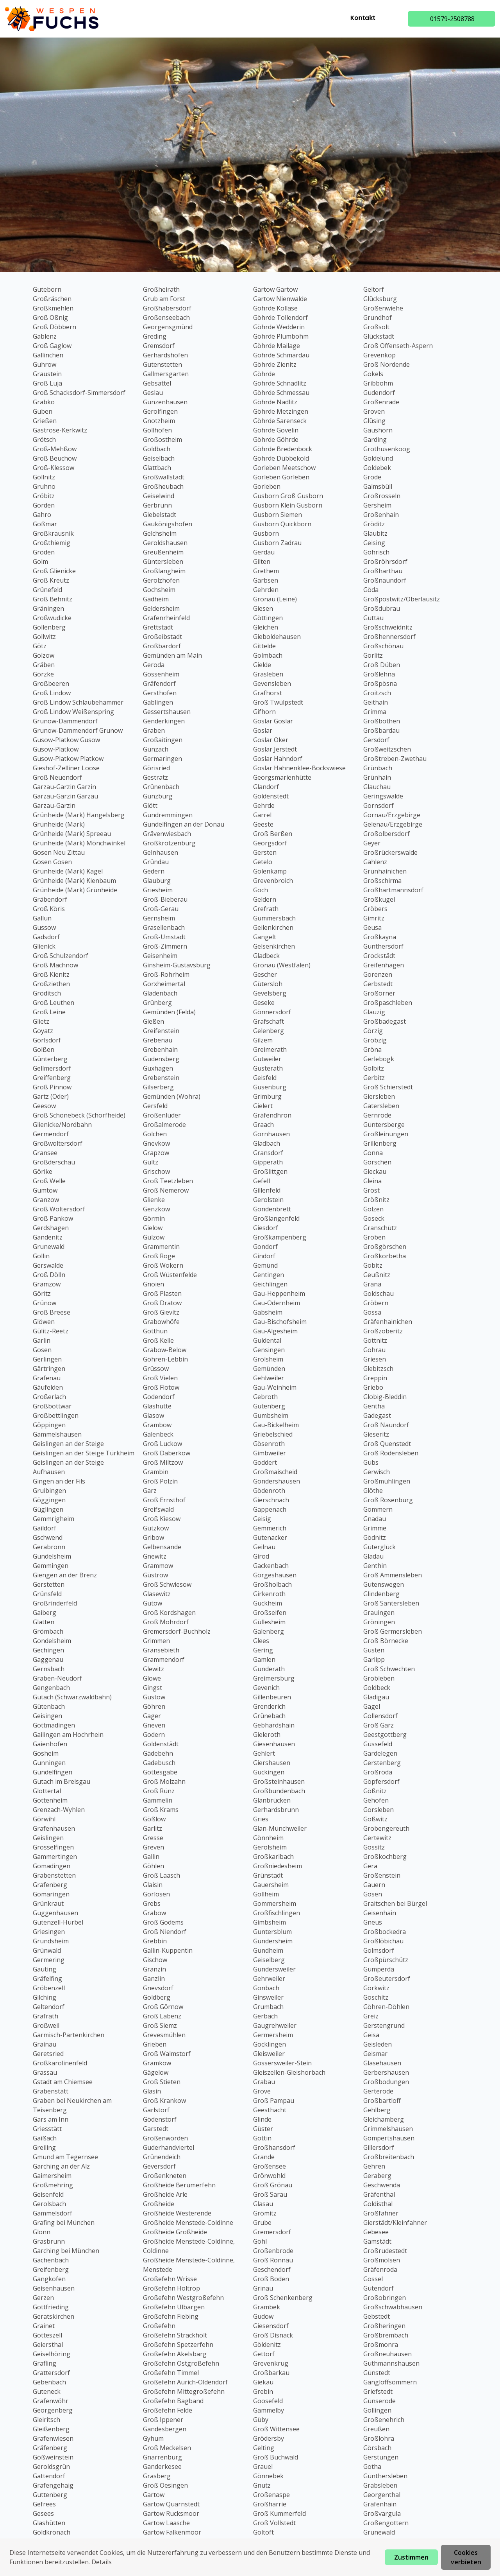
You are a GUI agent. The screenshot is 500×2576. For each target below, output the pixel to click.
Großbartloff (382, 2100)
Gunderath (269, 1669)
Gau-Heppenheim (279, 1293)
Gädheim (156, 599)
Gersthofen (160, 693)
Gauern (374, 1884)
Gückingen (268, 1772)
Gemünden (269, 1368)
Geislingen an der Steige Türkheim (83, 1453)
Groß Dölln (49, 1274)
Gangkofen (49, 2279)
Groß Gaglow (52, 345)
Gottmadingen (54, 1725)
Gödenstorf (160, 2119)
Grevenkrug (270, 2363)
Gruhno (44, 486)
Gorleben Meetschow (284, 467)
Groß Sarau (270, 2194)
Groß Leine (49, 1012)
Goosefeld (268, 2401)
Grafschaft (268, 1021)
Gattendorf (49, 2476)
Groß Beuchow (55, 458)
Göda (371, 589)
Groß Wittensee (276, 2429)
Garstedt (155, 2128)
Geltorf (373, 289)
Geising (374, 542)
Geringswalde (383, 796)
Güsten (373, 1650)
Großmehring (53, 2185)
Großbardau (381, 730)
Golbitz (373, 1068)
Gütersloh (267, 983)
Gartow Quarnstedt (171, 2504)
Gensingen (269, 1349)
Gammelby (268, 2410)
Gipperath (268, 1162)
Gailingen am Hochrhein (68, 1734)
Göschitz (375, 1997)
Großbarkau (271, 2372)
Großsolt (376, 327)
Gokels (373, 374)
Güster (263, 2128)
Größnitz (376, 1199)
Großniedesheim (277, 1866)
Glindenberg (381, 1593)
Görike (42, 1171)
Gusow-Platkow (56, 749)
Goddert (265, 1462)
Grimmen (156, 1640)
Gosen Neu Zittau (59, 852)
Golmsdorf (378, 1950)
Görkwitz (376, 1988)
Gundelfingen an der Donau (183, 824)
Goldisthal (378, 2203)
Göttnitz (375, 1340)
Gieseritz (376, 1434)
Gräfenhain (379, 2504)
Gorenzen (377, 974)
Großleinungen (385, 1134)
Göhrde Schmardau (281, 355)
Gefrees (44, 2504)
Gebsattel (157, 383)
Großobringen (384, 2297)
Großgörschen (384, 1246)
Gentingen (268, 1274)
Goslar (262, 730)
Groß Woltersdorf (59, 1209)
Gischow (155, 1959)
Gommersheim (274, 1903)
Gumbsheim (270, 1415)
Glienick (44, 946)
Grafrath (45, 2016)
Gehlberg (377, 2110)
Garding (375, 439)
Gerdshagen (51, 1227)
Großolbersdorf (386, 833)
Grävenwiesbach (167, 833)
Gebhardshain (274, 1725)
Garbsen (265, 580)
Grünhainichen (385, 871)
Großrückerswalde (390, 852)
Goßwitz (375, 1819)
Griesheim (158, 890)
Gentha (374, 1406)
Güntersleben (163, 561)
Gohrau (374, 1349)
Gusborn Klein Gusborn (287, 505)
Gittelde (264, 646)
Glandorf (266, 786)
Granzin (154, 1969)
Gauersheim (271, 1884)
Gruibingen (49, 1490)
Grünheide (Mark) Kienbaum (74, 880)
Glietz (41, 1021)
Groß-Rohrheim (166, 974)
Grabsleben (380, 2485)
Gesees (43, 2513)
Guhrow (44, 364)
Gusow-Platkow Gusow (66, 739)
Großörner (379, 993)
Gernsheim (159, 918)
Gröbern (375, 1303)
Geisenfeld (48, 2194)
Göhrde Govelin (275, 430)
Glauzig (374, 1012)
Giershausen (271, 1762)
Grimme (374, 1528)
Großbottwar (52, 1406)
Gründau (156, 861)
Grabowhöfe (161, 1321)
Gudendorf (379, 392)
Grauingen (379, 1612)
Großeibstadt (162, 636)
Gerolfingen (160, 411)
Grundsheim (51, 1941)
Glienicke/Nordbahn (62, 1124)
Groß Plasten (162, 1293)
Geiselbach (159, 458)
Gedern (153, 871)
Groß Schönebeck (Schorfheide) (79, 1115)
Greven (153, 1847)
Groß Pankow (53, 1218)
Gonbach (266, 1988)
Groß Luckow (162, 1443)
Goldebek (377, 467)
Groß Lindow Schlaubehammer (78, 702)
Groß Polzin (160, 1481)
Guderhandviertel (168, 2147)
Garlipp (374, 1659)
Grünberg (157, 1002)
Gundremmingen (168, 815)
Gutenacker (270, 1537)
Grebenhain (160, 1049)
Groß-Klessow (53, 467)
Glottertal (47, 1791)
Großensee (269, 2166)
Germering (48, 1959)
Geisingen (47, 1715)
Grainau (44, 2044)
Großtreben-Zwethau (395, 758)
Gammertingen (55, 1856)
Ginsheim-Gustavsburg (177, 965)
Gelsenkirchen (274, 946)
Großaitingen (162, 739)
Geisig (262, 1518)
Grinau (263, 2288)
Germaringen (162, 758)
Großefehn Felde (167, 2410)
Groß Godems (163, 1922)
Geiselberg (269, 1959)
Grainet (44, 2325)
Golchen (155, 1134)
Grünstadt (268, 1875)
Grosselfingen (53, 1847)
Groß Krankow (164, 2100)
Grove (262, 2091)
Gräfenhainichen (387, 1321)
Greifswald (158, 1509)
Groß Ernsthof (164, 1500)
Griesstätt (47, 2128)
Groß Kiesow (161, 1518)
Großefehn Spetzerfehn (178, 2344)
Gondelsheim (52, 1640)
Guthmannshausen (391, 2363)
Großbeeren (51, 683)
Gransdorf (268, 1152)
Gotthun (155, 1331)
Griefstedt (378, 2391)
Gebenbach (49, 2382)
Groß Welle (49, 1181)
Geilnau (264, 1547)
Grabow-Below (164, 1349)
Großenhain (381, 514)
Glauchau (377, 786)
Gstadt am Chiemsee (63, 2081)
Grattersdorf (51, 2372)
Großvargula (382, 2513)
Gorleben (266, 486)
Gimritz (373, 918)
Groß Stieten (161, 2081)
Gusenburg (269, 1087)
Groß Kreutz (51, 580)
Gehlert (264, 1753)
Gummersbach (274, 918)
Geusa (372, 927)
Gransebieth (161, 1650)
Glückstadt (378, 336)
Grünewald (379, 2532)
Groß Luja (47, 383)
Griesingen (49, 1931)
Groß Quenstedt (387, 1443)
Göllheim (266, 1894)
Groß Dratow (162, 1303)
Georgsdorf (270, 843)
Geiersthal (48, 2344)
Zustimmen (411, 2557)
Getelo (262, 861)
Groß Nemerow (166, 1190)
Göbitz (372, 1265)
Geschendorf (272, 2269)
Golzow (43, 655)
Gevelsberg (269, 993)
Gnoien (153, 1284)
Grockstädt (379, 955)
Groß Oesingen (165, 2485)
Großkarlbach (273, 1856)
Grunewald (48, 1246)
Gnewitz (154, 1556)
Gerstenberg (382, 1762)
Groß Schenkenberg (282, 2297)
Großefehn (159, 2325)
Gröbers (375, 908)
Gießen (153, 1021)
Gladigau (376, 1697)
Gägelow (155, 2072)
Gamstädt (377, 2241)
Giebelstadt (159, 514)
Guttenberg (50, 2494)
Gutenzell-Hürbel (58, 1922)
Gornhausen (271, 1134)
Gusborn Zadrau (277, 542)
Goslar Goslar (273, 721)
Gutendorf (378, 2288)
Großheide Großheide (175, 2232)
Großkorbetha (384, 1256)
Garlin (41, 1340)
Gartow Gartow (275, 289)
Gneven (154, 1725)
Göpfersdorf (381, 1781)
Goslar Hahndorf (277, 758)
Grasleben (268, 674)
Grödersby (268, 2438)
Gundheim (268, 1950)
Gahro (42, 514)
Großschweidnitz (387, 627)
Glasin (152, 2091)
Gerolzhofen (161, 580)
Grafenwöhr (50, 2401)
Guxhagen (158, 1068)
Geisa (371, 2035)
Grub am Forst (164, 298)
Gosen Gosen (52, 861)
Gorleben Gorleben (281, 477)
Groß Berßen (272, 833)
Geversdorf (159, 2166)
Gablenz (45, 336)
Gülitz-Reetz (50, 1331)
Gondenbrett (272, 1209)
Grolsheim (268, 1359)
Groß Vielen (160, 1378)
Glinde (262, 2119)
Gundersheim (273, 1941)
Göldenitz (267, 2344)
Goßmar (45, 524)
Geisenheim (160, 955)
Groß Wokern (163, 1265)
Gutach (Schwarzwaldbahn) (72, 1697)
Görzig (373, 1030)
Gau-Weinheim (274, 1387)
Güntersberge (384, 1124)
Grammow (158, 1565)
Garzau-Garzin (54, 805)
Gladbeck (266, 955)
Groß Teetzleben (168, 1181)
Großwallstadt (163, 477)
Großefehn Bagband (173, 2401)
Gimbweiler (269, 1453)
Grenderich (269, 1706)
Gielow (152, 1227)
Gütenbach (49, 1706)
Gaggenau (48, 1659)
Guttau (373, 618)
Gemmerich (269, 1528)
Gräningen (48, 608)
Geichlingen (270, 1284)
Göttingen (268, 618)
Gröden (44, 552)
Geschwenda (381, 2185)
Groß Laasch (161, 1875)
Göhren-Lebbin (165, 1359)
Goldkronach (51, 2532)
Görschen (377, 1162)
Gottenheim (50, 1800)
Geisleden (377, 2044)
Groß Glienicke (54, 571)
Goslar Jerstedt (275, 749)
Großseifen (269, 1612)
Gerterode (378, 2091)
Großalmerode (164, 1124)
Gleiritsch (46, 2419)
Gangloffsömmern (390, 2382)
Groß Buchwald (275, 2457)
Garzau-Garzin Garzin (64, 786)
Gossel (373, 2279)
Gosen (42, 1349)
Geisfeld (265, 1077)
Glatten (43, 1622)
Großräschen (52, 298)
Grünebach (269, 1715)
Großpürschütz (385, 1959)
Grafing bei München (64, 2222)
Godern (154, 1734)
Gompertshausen (388, 2138)
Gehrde (264, 805)
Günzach (155, 749)
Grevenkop (379, 355)
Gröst (371, 1190)
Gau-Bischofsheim (280, 1321)
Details (101, 2562)
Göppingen (49, 1425)
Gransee (45, 1152)
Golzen (373, 1209)
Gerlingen (47, 1359)
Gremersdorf (272, 2232)
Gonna (373, 1152)
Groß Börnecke (385, 1640)
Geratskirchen (53, 2316)
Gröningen (379, 1622)
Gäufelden (48, 1387)
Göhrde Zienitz (274, 364)
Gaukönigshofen (167, 524)
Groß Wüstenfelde (170, 1274)
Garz (150, 1490)
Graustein (47, 374)
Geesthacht (269, 2110)
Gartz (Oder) (51, 1096)
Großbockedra (384, 1931)
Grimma (374, 711)
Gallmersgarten (166, 374)
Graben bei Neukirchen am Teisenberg (72, 2105)
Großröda (377, 1772)
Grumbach (268, 2006)
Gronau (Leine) (275, 599)
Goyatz (43, 1030)
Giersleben (379, 1096)
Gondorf (265, 1246)
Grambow (157, 1425)
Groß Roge (159, 1256)
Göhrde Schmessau (281, 392)
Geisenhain (379, 1913)
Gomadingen (51, 1866)
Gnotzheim (159, 420)
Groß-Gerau (161, 908)
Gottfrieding (51, 2307)
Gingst (152, 1687)
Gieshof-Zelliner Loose (66, 768)
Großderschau (54, 1162)
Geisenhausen (54, 2288)
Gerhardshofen (165, 355)
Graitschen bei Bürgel (395, 1903)
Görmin (154, 1218)
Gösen (372, 1894)
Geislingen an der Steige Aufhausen (68, 1467)
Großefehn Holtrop (171, 2288)
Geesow (44, 1105)
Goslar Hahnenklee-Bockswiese (299, 768)
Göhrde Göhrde (275, 439)
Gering (263, 1650)
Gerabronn (49, 1547)
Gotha (372, 2466)
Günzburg (158, 796)
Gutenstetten (162, 364)
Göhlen (153, 1866)
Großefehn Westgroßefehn (183, 2297)
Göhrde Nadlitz (275, 402)
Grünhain (377, 777)
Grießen (45, 420)
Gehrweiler (269, 1978)
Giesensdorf (271, 2325)
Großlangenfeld (276, 1218)
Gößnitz (375, 1791)
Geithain (375, 702)
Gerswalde (48, 1265)
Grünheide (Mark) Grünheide (75, 890)
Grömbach (48, 1631)
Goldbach (156, 449)
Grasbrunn (49, 2241)
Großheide (158, 2203)
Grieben (154, 2044)
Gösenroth (269, 1443)
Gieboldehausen (277, 636)
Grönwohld (269, 2175)
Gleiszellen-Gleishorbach (289, 2072)
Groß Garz (378, 1725)
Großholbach (272, 1584)
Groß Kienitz (51, 974)
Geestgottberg (385, 1734)
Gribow (153, 1537)
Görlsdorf (47, 1040)
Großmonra (380, 2344)
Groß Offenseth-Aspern (398, 345)
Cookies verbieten (466, 2557)
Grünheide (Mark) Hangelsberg (79, 815)
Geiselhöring (51, 2354)
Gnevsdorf (158, 1988)
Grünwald (47, 1950)
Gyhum (153, 2438)
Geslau (153, 392)
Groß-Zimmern (165, 946)
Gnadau (374, 1518)
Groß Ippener (163, 2419)
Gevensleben (272, 683)
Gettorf (264, 2354)
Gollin (41, 1256)
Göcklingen (269, 2044)
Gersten (265, 852)
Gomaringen (51, 1894)
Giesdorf (265, 1227)
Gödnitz (374, 1537)
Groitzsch (377, 693)
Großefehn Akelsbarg (175, 2354)
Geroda (153, 664)
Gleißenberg (51, 2429)
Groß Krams (161, 1809)
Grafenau (47, 1378)
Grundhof (377, 317)
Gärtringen (49, 1368)
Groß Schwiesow (167, 1584)
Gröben (374, 1237)
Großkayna (379, 937)
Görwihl (44, 1819)
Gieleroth (266, 1734)
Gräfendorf (159, 683)
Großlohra (378, 2438)
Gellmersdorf (52, 1068)
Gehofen (376, 1800)
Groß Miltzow (163, 1462)
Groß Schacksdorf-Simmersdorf (79, 392)
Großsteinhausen (279, 1781)
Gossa (372, 1312)
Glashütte (157, 1406)
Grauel (263, 2466)
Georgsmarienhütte (282, 777)
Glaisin (152, 1884)
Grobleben (379, 1678)
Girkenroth (269, 1593)
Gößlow (154, 1819)
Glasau (263, 2203)
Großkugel (379, 899)
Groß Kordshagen (169, 1612)
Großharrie (269, 2504)
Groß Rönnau (273, 2260)
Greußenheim (163, 552)
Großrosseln (381, 496)
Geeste (263, 824)
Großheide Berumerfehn (179, 2185)
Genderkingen (164, 721)
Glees (261, 1640)
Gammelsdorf (52, 2213)
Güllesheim (269, 1622)
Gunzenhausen (165, 402)
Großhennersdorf (389, 636)
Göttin (262, 2138)
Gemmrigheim (53, 1518)
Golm (40, 561)
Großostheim (162, 439)
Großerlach (49, 1396)
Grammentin (161, 1246)
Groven (374, 411)
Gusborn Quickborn (282, 524)
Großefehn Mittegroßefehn (184, 2391)
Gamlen (264, 1659)
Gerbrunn (157, 505)
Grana (372, 1284)
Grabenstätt (50, 2091)
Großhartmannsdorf (393, 890)
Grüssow (156, 1368)
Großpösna (380, 683)
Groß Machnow (55, 965)
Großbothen (381, 721)
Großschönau (383, 646)
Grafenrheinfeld (166, 618)
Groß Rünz (159, 1791)
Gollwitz (44, 636)
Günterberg (50, 1059)
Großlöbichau (383, 1941)
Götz (39, 646)
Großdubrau (381, 608)
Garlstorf (156, 2110)
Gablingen (158, 702)
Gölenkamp (270, 871)
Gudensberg (161, 1059)
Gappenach (269, 1509)
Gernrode (377, 1115)
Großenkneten (164, 2175)
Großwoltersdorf (57, 1143)
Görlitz (373, 655)
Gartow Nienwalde (280, 298)
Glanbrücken (272, 1800)
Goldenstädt (161, 1744)
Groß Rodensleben (390, 1453)
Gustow (154, 1697)
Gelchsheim (160, 533)
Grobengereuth (386, 1828)
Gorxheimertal (164, 983)
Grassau (45, 2072)
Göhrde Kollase (275, 308)
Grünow (44, 1303)
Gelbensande (162, 1547)
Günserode (379, 2401)
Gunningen (49, 1762)
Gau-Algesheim (275, 1331)
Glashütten (49, 2523)
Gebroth (265, 1396)
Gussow (44, 927)
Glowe (152, 1678)
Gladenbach (160, 993)
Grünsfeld (47, 1593)
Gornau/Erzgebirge (391, 815)
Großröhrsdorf (385, 561)
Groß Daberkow (166, 1453)
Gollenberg (49, 627)
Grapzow (156, 1152)
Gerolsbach (49, 2203)
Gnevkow (156, 1143)
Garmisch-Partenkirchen (68, 2035)
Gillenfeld (266, 1190)
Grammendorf (163, 1659)
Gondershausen (276, 1481)
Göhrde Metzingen (280, 411)
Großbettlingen (56, 1415)
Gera (370, 1866)
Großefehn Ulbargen (174, 2307)
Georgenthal (381, 2494)
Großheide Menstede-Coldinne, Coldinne (189, 2246)
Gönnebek (268, 2476)
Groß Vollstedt (274, 2523)
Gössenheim (161, 674)
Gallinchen (48, 355)
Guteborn (47, 289)
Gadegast (377, 1415)
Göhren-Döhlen (386, 2006)
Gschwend (47, 1537)
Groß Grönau (272, 2185)
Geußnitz (376, 1274)
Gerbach (265, 2016)
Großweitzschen (387, 749)
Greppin (375, 1378)
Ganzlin (154, 1978)
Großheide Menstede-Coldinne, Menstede (189, 2265)
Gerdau (264, 552)
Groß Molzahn (164, 1781)
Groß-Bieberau (165, 899)
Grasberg (157, 2476)
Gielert (263, 1105)
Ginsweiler (268, 1997)
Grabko (44, 402)
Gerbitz (374, 1077)
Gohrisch (376, 552)
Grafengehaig (53, 2485)
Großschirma (382, 880)
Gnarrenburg (162, 2457)
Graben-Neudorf (57, 1678)
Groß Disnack (273, 2335)
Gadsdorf (46, 937)
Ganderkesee (162, 2466)
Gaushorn (378, 430)
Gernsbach (48, 1669)
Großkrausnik (53, 533)
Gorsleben (378, 1809)
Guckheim (267, 1603)
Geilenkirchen (273, 927)
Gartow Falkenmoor (172, 2532)
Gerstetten (48, 1584)
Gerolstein (268, 1199)
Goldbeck (376, 1687)
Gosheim (46, 1753)
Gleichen (265, 627)
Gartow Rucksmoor (171, 2513)
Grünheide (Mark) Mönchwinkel (79, 843)
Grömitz (265, 2213)
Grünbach (377, 768)
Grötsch (44, 439)
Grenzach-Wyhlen (59, 1809)
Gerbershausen (386, 2072)
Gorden (44, 505)
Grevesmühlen (164, 2035)
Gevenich (266, 1687)
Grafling (44, 2363)
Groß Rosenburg (388, 1500)
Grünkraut (48, 1903)
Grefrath (266, 908)
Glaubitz (375, 533)
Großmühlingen (386, 1481)
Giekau (263, 2382)
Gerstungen (380, 2457)
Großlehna (379, 674)
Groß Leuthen (53, 1002)
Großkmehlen (53, 308)
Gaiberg (44, 1612)
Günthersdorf (383, 946)
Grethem (266, 571)
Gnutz (262, 2485)
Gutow (152, 1603)
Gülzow (153, 1237)
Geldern (264, 899)
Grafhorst (267, 693)
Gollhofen (157, 430)
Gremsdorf (159, 345)
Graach (263, 1124)
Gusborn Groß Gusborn (288, 496)
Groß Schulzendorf (60, 955)
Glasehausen (382, 2063)
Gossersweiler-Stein (282, 2063)
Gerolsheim (270, 1847)
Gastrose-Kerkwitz (60, 430)
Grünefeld (47, 589)
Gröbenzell (49, 1988)
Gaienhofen (50, 1744)
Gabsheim (267, 1312)
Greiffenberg (52, 1077)
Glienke (154, 1199)
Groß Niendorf (164, 1931)
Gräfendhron (272, 1115)
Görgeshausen (274, 1575)
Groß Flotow (161, 1387)
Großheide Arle (165, 2194)
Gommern (378, 1509)
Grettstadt (158, 627)
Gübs (371, 1462)
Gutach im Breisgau (61, 1781)
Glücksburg (380, 298)
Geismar (375, 2053)
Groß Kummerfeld (279, 2513)
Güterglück (379, 1547)
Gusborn (266, 533)
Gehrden (266, 589)
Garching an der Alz (61, 2166)
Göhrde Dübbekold (281, 458)
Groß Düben (381, 664)
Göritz (42, 1293)
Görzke (43, 674)
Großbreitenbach (388, 2157)
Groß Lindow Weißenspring (73, 711)
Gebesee (376, 2232)
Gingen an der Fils (59, 1481)
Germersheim (273, 2035)
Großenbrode (273, 2250)
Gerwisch (376, 1471)
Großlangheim (164, 571)
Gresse (153, 1837)
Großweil (46, 2025)
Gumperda (378, 1969)
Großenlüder (162, 1115)
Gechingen (48, 1650)
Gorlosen (156, 1894)
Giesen (263, 608)
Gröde (372, 477)
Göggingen (49, 1500)
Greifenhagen (383, 965)
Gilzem (263, 1040)
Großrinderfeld (55, 1603)
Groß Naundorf (386, 1425)
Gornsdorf (378, 805)
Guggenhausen (55, 1913)
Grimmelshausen (388, 2128)
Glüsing (374, 420)
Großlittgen (270, 1171)
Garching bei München (66, 2250)
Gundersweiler (274, 1969)
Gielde (262, 664)
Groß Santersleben (391, 1603)
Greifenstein (161, 1030)
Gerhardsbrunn (276, 1809)
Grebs (152, 1903)
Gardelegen (380, 1753)
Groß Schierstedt (388, 1087)
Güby (260, 2419)
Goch (260, 890)
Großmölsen (381, 2260)
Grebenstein (161, 1077)
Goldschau (378, 1293)
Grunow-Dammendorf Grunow (78, 730)
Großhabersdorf (167, 308)
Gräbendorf (50, 899)
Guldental (267, 1340)
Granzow (46, 1199)
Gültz (150, 1162)
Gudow (263, 2316)
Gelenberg (268, 1030)
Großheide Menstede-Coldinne (188, 2222)
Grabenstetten (54, 1875)
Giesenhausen (274, 1744)
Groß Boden (271, 2279)
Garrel (262, 815)
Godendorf (159, 1396)
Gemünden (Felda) (169, 1012)
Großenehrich (383, 2419)
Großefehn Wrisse (170, 2279)
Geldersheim (161, 608)
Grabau (264, 2081)
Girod (261, 1556)
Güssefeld (377, 1744)
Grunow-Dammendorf (65, 721)
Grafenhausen (54, 1828)
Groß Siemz (160, 2025)
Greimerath (270, 1049)
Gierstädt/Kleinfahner (395, 2222)
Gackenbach (271, 1565)
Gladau (373, 1556)
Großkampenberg (279, 1237)
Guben (42, 411)
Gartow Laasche (166, 2523)
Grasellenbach (164, 927)
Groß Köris (49, 908)
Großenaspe (271, 2494)
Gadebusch (159, 1762)
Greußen (376, 2429)
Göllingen (377, 2410)
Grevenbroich (273, 880)
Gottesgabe (160, 1772)
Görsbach (377, 2447)
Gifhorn (264, 711)
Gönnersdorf (272, 1012)
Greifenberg (51, 2269)
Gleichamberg (383, 2119)
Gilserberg (158, 1087)
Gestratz (155, 777)
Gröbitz (44, 496)
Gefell (261, 1181)
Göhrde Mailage (276, 345)
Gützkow (156, 1528)
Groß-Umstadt (164, 937)
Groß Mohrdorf (166, 1622)
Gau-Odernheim (276, 1303)
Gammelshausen (57, 1434)
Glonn (41, 2232)
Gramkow (157, 2063)
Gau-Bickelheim (276, 1425)
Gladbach (266, 1143)
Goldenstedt (271, 796)
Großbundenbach (279, 1791)
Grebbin (155, 1941)
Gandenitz (47, 1237)
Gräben (44, 664)
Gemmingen (50, 1565)
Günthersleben (385, 2476)
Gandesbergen (164, 2429)
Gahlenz (375, 861)
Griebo (373, 1387)
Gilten (261, 561)
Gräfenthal (379, 2194)
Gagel (371, 1706)
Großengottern (386, 2523)
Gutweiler (267, 1059)
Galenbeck (158, 1434)
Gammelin (157, 1800)
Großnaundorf (384, 580)
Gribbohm (378, 383)
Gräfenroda (380, 2269)
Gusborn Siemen (277, 514)
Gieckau (374, 1171)
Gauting (44, 1969)
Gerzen (43, 2297)
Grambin (155, 1471)
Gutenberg (269, 1406)
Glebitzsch (378, 1368)
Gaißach (45, 2138)
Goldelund (378, 458)
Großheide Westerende (177, 2213)
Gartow (153, 2494)
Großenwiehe (383, 308)
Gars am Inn (50, 2119)
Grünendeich (161, 2157)
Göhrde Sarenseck (280, 420)
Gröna (372, 1049)
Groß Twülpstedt (278, 702)
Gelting (263, 2447)
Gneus (372, 1922)
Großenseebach (166, 317)
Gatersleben (381, 1105)
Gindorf (264, 1256)
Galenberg (268, 1631)
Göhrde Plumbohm (281, 336)
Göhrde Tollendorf (280, 317)
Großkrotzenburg (169, 843)
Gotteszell (47, 2335)
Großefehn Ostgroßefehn (181, 2363)
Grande (264, 2157)
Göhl (260, 2241)
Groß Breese (51, 1312)
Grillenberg (379, 1143)
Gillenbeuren (272, 1697)
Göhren (154, 1706)
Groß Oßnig (50, 317)
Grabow (154, 1913)
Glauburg (157, 880)
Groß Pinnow (52, 1087)
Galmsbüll (377, 486)
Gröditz (374, 524)
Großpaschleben (387, 1002)
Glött (150, 805)
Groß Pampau (273, 2100)
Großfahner (380, 2213)
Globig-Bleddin (385, 1396)
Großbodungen (386, 2081)
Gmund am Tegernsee (65, 2157)
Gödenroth (269, 1490)
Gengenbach (51, 1687)
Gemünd (265, 1265)
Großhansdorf (274, 2147)
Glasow (153, 1415)
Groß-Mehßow (55, 449)
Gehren (374, 2166)
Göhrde (264, 374)
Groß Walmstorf (167, 2053)
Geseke (264, 1002)
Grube (262, 2222)
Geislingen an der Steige (68, 1443)
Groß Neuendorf (57, 777)
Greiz (371, 2016)
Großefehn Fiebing (170, 2316)
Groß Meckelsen (167, 2447)
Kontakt (362, 17)
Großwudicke (52, 618)
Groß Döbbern (54, 327)
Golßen (43, 1049)
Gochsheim (159, 589)
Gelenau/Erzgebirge (392, 824)
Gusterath (268, 1068)
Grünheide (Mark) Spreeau (72, 833)
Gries (260, 1819)
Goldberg (156, 1997)
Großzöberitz (383, 1331)
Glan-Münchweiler (280, 1828)
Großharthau (382, 571)
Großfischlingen (276, 1913)
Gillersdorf (378, 2147)
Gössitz (374, 1847)
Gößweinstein (53, 2457)
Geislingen (48, 1837)
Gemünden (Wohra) (171, 1096)
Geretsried (48, 2053)
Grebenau (157, 1040)
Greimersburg (274, 1678)
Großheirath (161, 289)
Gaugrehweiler (274, 2025)
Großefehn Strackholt (175, 2335)
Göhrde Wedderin (279, 327)
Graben (154, 730)
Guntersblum (272, 1931)
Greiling (44, 2147)
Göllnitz (44, 477)
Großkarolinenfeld (60, 2063)
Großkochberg (385, 1856)
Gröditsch (47, 993)
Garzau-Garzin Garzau (65, 796)
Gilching (44, 1997)
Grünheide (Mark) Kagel (68, 871)
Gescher (265, 974)
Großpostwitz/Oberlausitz (401, 599)
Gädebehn (158, 1753)
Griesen (374, 1359)
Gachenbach (51, 2260)
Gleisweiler (269, 2053)
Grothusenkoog (386, 449)
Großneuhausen (387, 2354)
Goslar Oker (270, 739)
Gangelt (264, 937)
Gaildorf (44, 1528)
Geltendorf (48, 2006)
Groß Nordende (386, 364)
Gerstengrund (384, 2025)
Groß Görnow (163, 2006)
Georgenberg (53, 2410)
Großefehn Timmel (171, 2372)
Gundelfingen (52, 1772)
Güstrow (155, 1575)
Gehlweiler (268, 1378)
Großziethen (51, 983)
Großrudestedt (385, 2250)
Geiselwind (158, 496)
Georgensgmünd (168, 327)
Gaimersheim (52, 2175)
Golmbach (267, 655)
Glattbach (157, 467)
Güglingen (48, 1509)
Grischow (156, 1171)
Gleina (372, 1181)
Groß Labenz (162, 2016)
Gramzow (47, 1284)
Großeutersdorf (386, 1978)
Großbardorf (162, 646)
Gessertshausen (167, 711)
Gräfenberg (50, 2447)
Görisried (156, 768)
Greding (154, 336)
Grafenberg (50, 1884)
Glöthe (373, 1490)
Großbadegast (384, 1021)
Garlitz (152, 1828)
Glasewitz (157, 1593)
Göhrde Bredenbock (282, 449)
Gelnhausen (160, 852)
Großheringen (384, 2325)
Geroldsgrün (51, 2466)
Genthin (375, 1565)
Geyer (371, 843)
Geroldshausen (165, 542)
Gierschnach (271, 1500)
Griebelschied (273, 1434)
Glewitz (153, 1669)
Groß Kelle (158, 1340)
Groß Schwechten (389, 1669)
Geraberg (377, 2175)
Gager (152, 1715)
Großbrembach (385, 2335)
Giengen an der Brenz (65, 1575)
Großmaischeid (275, 1471)
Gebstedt (376, 2316)
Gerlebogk (378, 1059)
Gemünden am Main (172, 655)
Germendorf (51, 1134)
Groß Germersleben (392, 1631)
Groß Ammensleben (392, 1575)
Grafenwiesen (53, 2438)
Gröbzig (375, 1040)
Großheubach (163, 486)
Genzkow (156, 1209)
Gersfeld (155, 1105)
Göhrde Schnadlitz (279, 383)
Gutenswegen (383, 1584)
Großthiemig (51, 542)
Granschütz (380, 1227)
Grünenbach (161, 786)
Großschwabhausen (392, 2307)
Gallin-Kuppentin (168, 1950)
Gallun (42, 918)
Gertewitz (377, 1837)
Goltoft (263, 2532)
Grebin (263, 2391)
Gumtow (45, 1190)
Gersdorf (376, 739)
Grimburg (267, 1096)
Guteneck (47, 2391)
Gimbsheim (269, 1922)
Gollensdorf (380, 1715)
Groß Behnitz (52, 599)
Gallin (151, 1856)
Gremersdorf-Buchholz (177, 1631)
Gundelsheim (52, 1556)
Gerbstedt (378, 983)
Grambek (266, 2307)
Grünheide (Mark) (59, 824)
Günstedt (376, 2372)
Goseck (373, 1218)
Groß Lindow (52, 693)
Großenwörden (165, 2138)
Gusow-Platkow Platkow (68, 758)
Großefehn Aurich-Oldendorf (185, 2382)
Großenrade (381, 402)
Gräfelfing (47, 1978)
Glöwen (44, 1321)
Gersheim (377, 505)
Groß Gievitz (161, 1312)
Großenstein (381, 1875)
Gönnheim (268, 1837)
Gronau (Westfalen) (282, 965)
